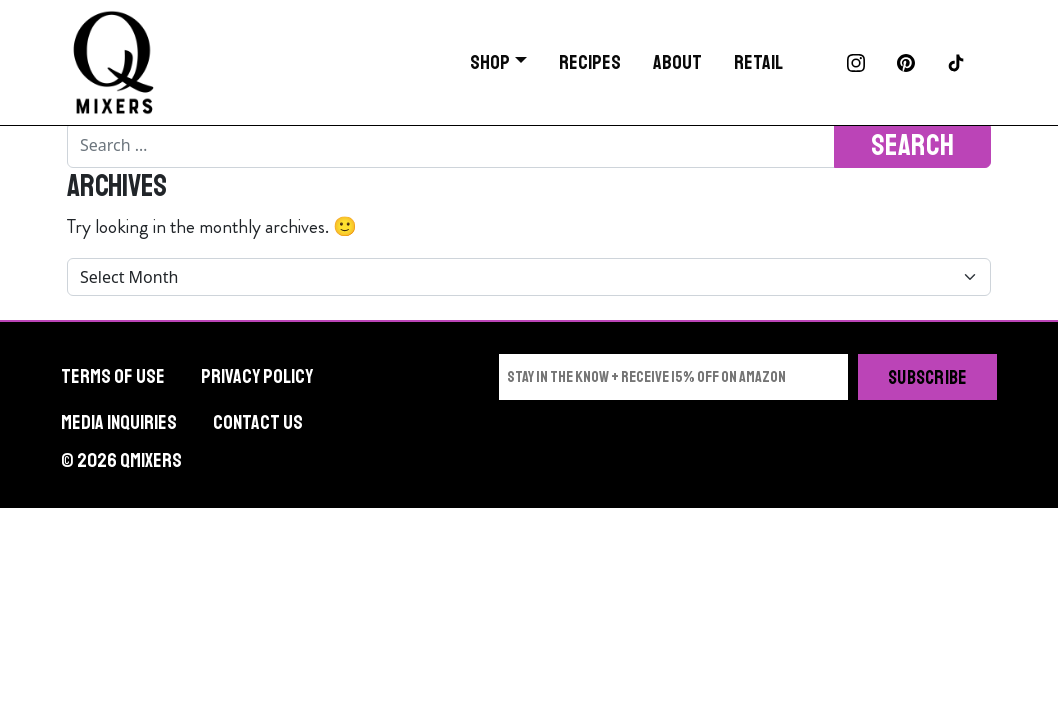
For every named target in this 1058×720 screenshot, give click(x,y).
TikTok (956, 63)
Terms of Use (113, 376)
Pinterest (906, 63)
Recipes (590, 62)
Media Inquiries (119, 422)
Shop (490, 62)
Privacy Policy (257, 376)
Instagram (856, 63)
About (677, 62)
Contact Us (258, 422)
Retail (758, 62)
